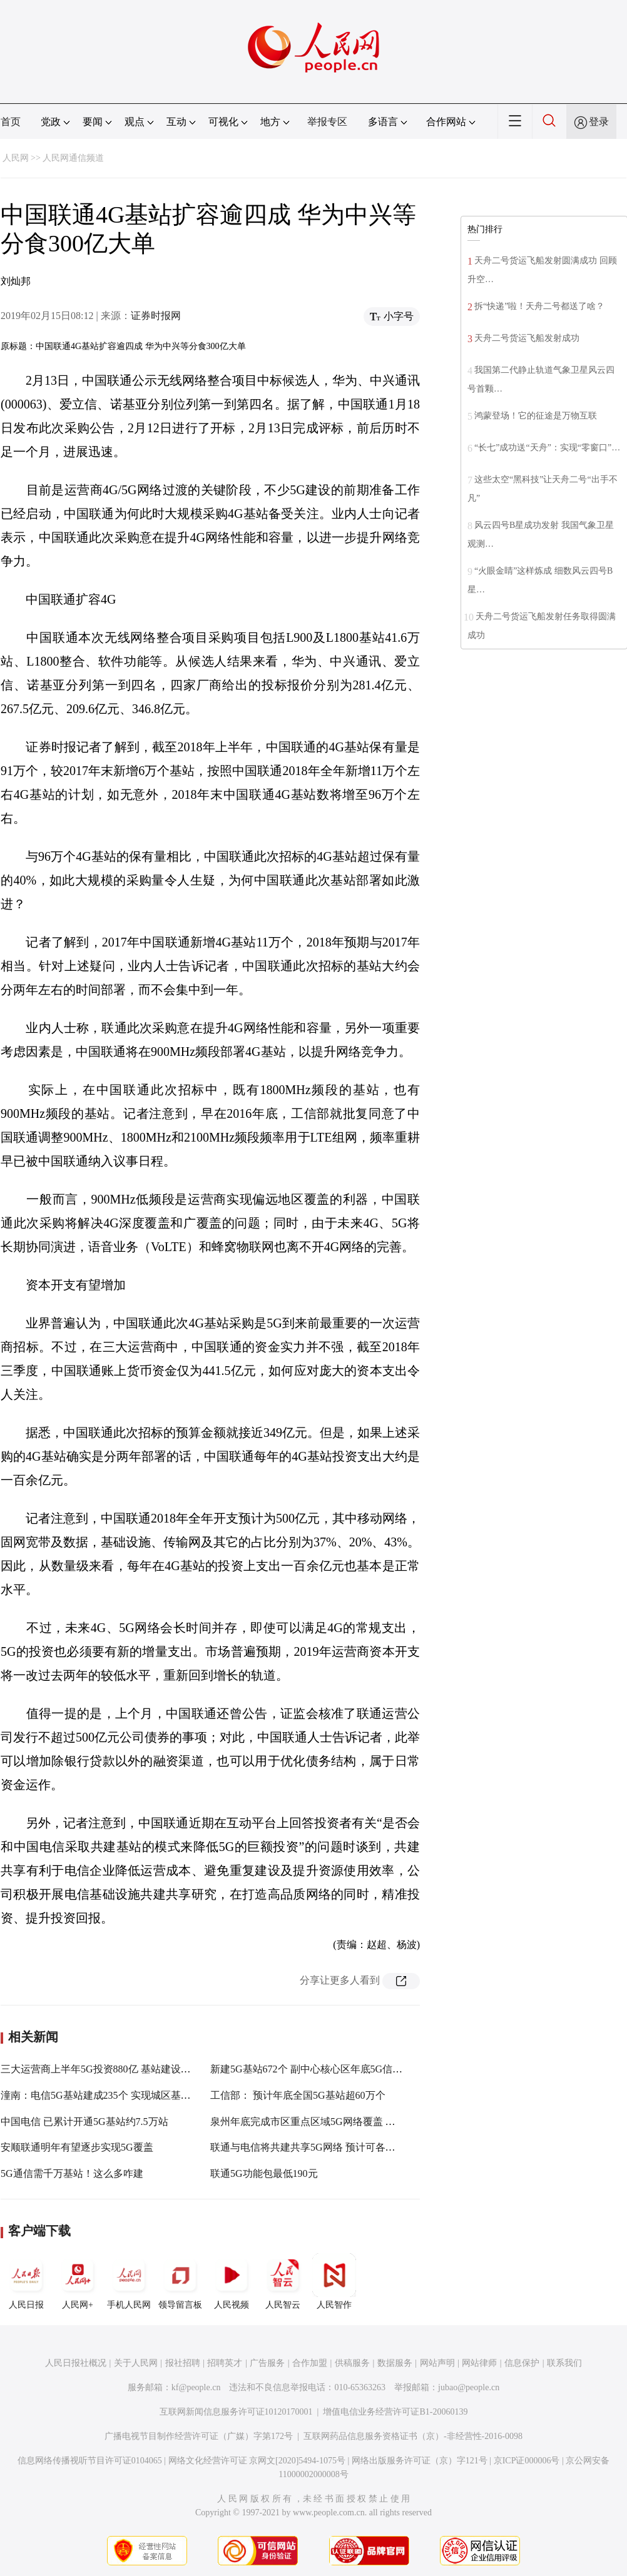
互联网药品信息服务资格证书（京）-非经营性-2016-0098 (412, 2436)
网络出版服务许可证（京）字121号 (419, 2460)
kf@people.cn (196, 2387)
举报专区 (327, 121)
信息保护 (521, 2363)
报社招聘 (182, 2363)
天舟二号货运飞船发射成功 (526, 338)
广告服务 (267, 2363)
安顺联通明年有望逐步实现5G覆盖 (77, 2147)
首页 (11, 121)
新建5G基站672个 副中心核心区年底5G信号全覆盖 (321, 2069)
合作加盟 (309, 2363)
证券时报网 (156, 315)
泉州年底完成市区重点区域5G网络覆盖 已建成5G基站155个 (341, 2121)
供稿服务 (352, 2363)
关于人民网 (136, 2363)
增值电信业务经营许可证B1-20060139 (395, 2411)
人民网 (16, 158)
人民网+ (77, 2281)
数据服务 (394, 2363)
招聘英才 (224, 2363)
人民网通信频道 (73, 158)
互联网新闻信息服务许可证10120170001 (236, 2411)
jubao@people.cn (468, 2387)
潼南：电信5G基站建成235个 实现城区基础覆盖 (106, 2095)
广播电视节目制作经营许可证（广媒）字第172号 (198, 2436)
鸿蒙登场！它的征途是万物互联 (535, 415)
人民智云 (283, 2281)
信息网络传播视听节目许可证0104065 (90, 2460)
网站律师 (479, 2363)
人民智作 (334, 2281)
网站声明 (437, 2363)
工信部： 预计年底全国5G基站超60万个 (297, 2095)
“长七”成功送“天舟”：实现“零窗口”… (547, 447)
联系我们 (564, 2363)
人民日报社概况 (75, 2363)
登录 (599, 121)
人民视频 (231, 2281)
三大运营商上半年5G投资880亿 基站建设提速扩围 (111, 2069)
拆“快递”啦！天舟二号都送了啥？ (539, 306)
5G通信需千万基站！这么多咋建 (72, 2173)
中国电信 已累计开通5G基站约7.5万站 (84, 2121)
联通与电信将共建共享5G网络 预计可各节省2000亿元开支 (338, 2147)
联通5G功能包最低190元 (264, 2173)
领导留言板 (180, 2281)
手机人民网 (129, 2281)
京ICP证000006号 (527, 2460)
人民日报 (26, 2281)
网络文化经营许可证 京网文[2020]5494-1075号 (257, 2460)
